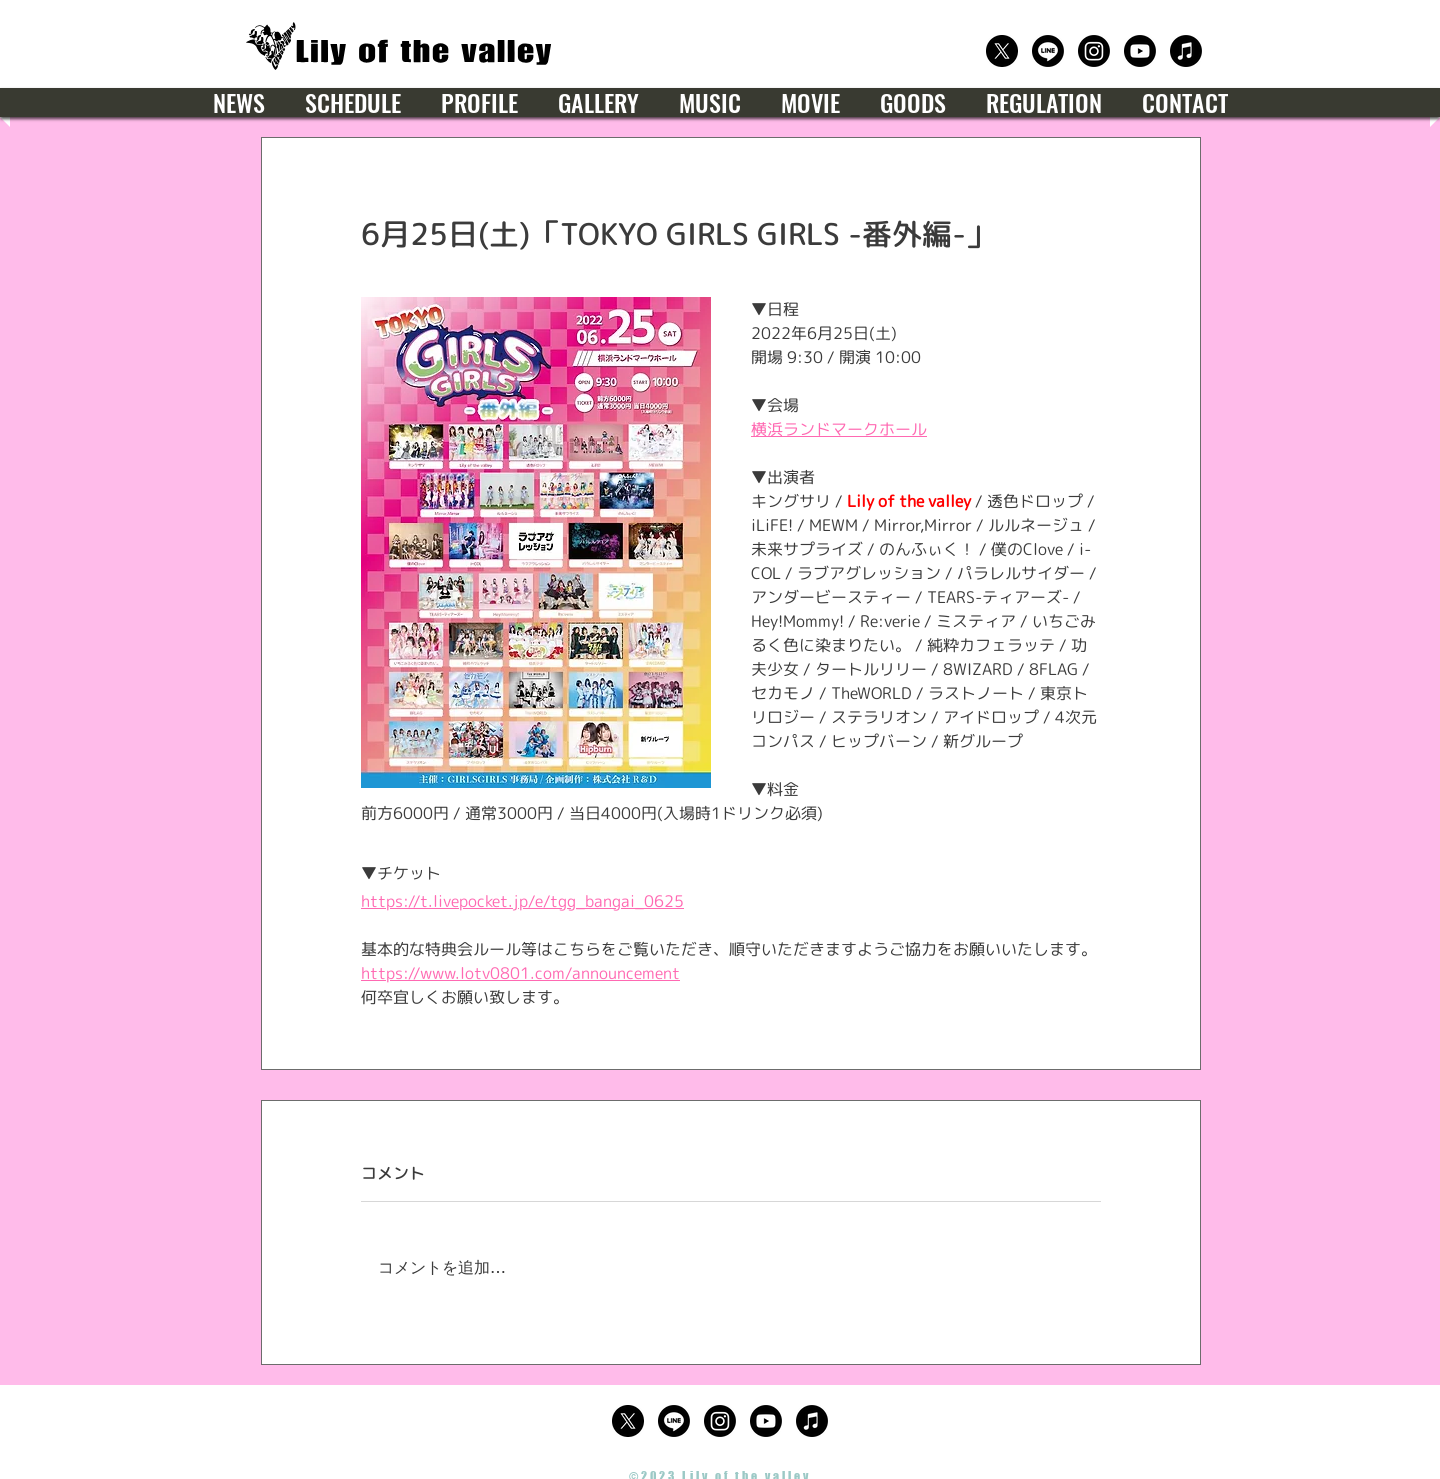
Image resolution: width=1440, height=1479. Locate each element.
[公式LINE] (1048, 51)
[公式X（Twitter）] (1002, 51)
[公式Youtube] (1140, 51)
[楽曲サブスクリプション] (1186, 51)
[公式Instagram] (1094, 51)
